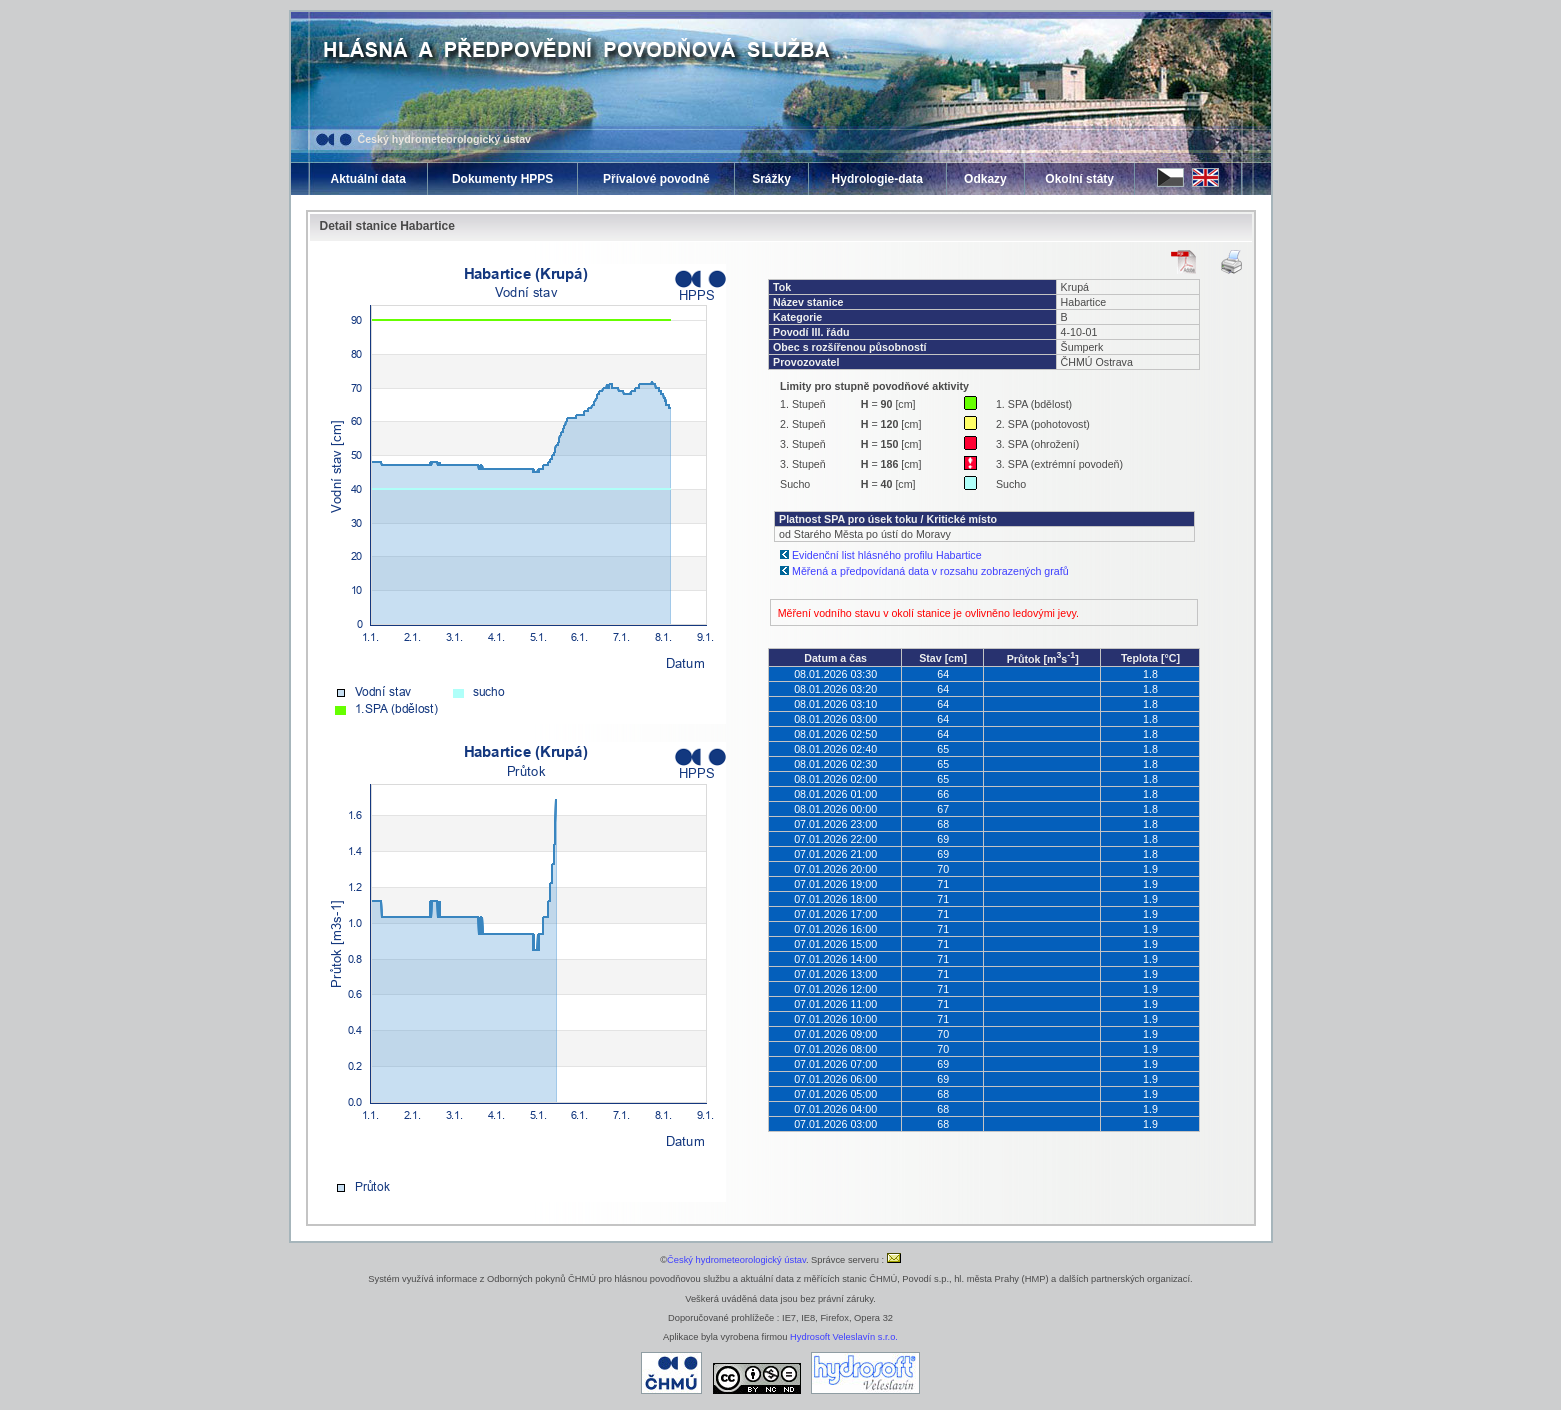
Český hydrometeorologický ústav (445, 139)
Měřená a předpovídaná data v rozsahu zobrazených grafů (930, 571)
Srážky (771, 179)
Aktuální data (368, 179)
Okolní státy (1079, 179)
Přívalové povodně (656, 179)
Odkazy (985, 179)
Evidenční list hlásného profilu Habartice (887, 555)
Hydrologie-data (877, 179)
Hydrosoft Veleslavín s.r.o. (844, 1337)
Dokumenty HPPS (502, 179)
